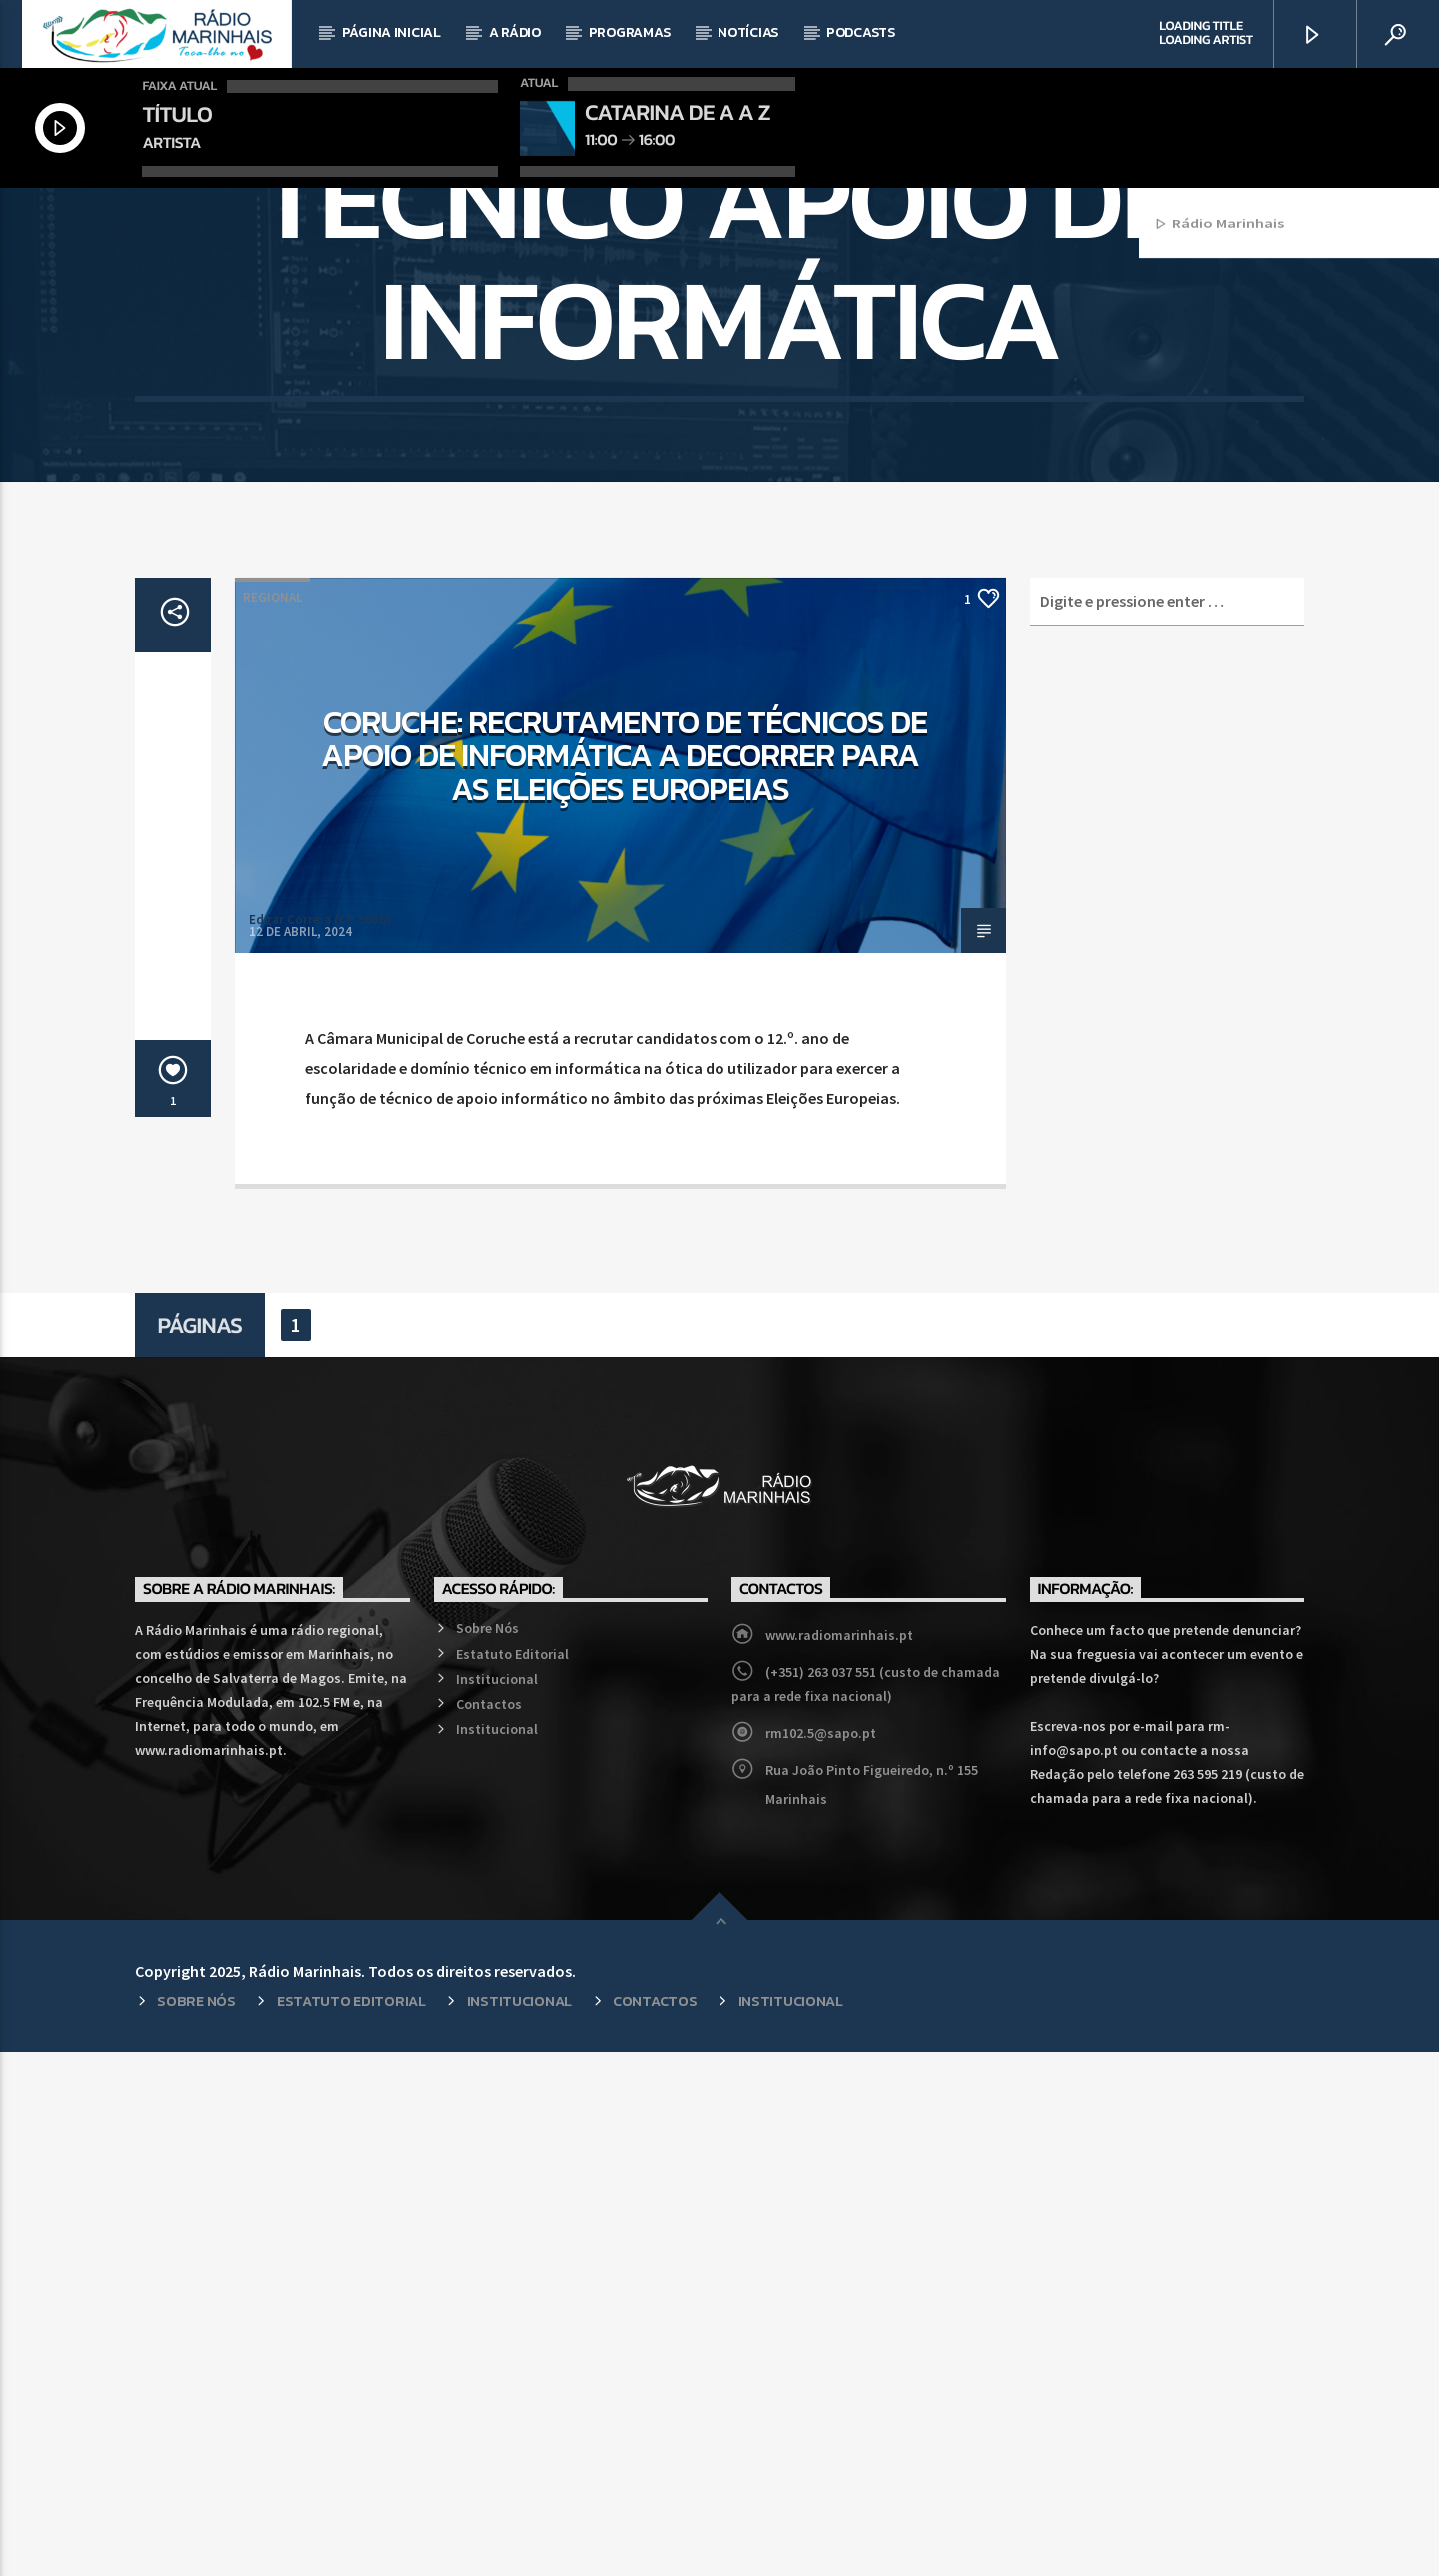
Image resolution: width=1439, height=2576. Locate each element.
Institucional (497, 2202)
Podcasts (860, 32)
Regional (272, 1120)
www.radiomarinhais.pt (839, 2158)
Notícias (748, 32)
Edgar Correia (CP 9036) (320, 1443)
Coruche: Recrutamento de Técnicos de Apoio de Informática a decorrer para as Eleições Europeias (623, 1279)
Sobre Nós (487, 2151)
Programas (629, 32)
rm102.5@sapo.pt (820, 2256)
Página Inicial (391, 32)
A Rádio (515, 32)
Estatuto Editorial (512, 2177)
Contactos (489, 2227)
